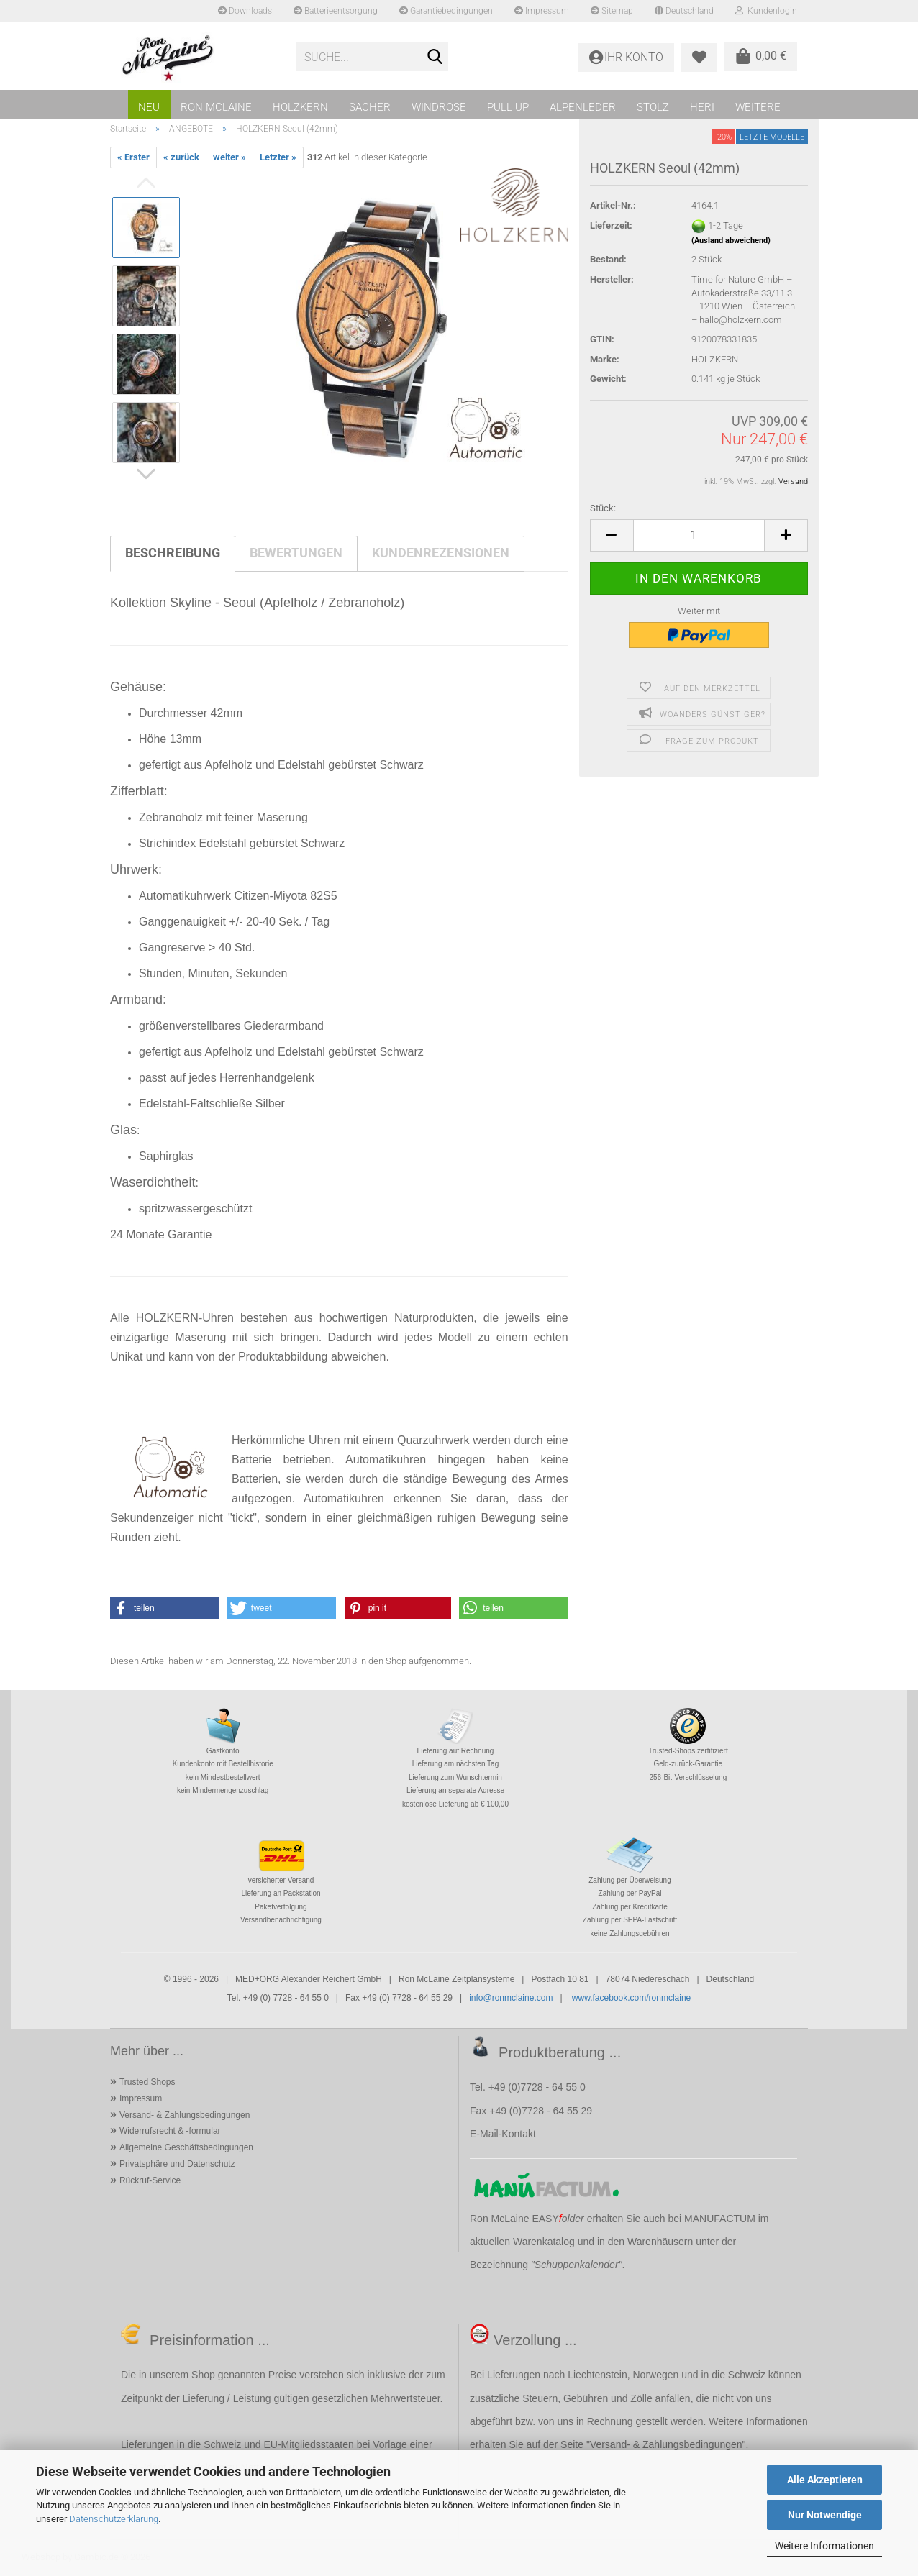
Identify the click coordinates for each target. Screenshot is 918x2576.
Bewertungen (296, 552)
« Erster (133, 157)
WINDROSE (439, 107)
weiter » (229, 157)
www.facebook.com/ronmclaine (631, 1998)
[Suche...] (434, 57)
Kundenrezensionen (440, 552)
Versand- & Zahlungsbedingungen (184, 2115)
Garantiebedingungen (446, 11)
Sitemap (612, 11)
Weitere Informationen (824, 2546)
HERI (702, 107)
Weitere (758, 107)
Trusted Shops (147, 2082)
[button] (611, 535)
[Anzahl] (699, 535)
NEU (149, 107)
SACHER (370, 107)
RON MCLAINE (216, 107)
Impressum (541, 11)
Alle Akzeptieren (825, 2479)
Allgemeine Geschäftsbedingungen (186, 2147)
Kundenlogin (766, 11)
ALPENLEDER (583, 107)
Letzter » (278, 157)
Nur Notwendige (825, 2515)
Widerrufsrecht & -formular (170, 2131)
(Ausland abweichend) (731, 240)
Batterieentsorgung (336, 11)
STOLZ (653, 107)
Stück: (603, 508)
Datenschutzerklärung (113, 2518)
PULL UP (508, 107)
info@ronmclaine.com (511, 1998)
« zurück (181, 157)
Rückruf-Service (150, 2180)
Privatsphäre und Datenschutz (177, 2164)
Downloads (245, 11)
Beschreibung (172, 552)
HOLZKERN (300, 107)
